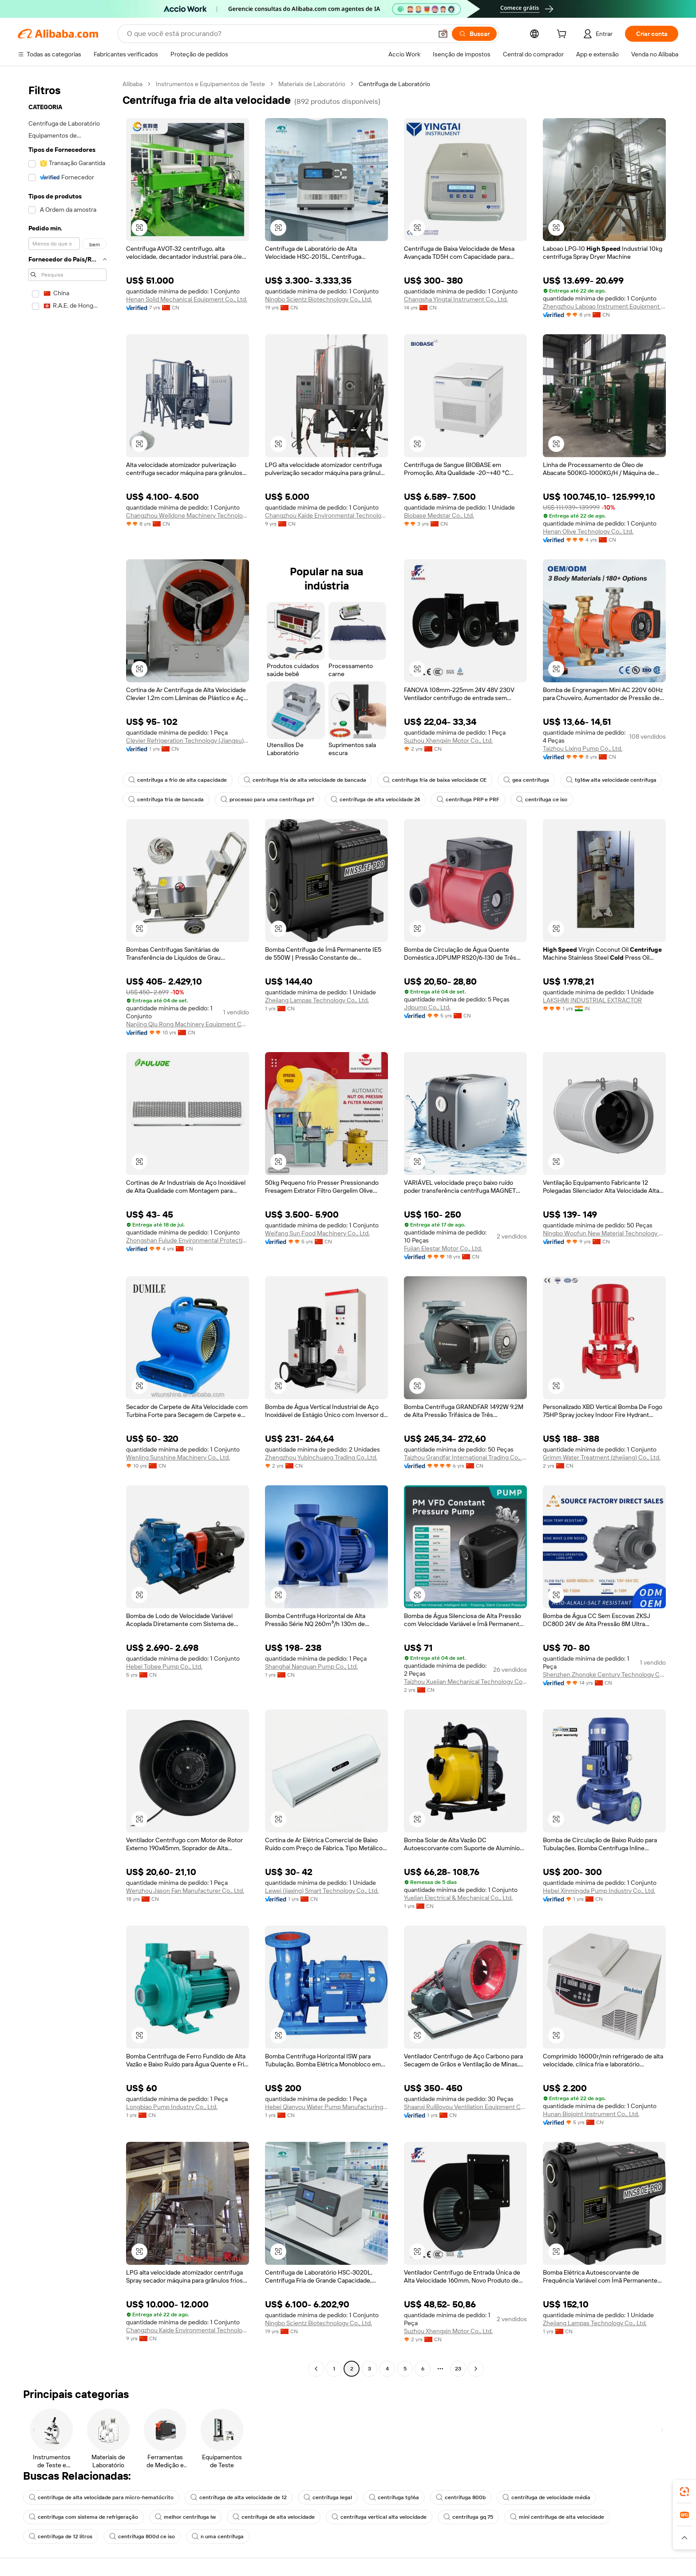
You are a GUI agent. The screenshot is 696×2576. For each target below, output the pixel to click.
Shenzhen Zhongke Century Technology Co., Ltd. (604, 1674)
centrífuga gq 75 (468, 2517)
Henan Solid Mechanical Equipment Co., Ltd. (186, 299)
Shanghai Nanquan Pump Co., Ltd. (311, 1666)
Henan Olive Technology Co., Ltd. (588, 531)
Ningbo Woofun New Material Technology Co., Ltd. (604, 1233)
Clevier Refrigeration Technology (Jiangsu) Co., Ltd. (187, 740)
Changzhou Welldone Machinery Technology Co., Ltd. (187, 515)
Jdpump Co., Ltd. (427, 1007)
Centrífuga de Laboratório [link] (394, 83)
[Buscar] (474, 34)
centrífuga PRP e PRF (468, 799)
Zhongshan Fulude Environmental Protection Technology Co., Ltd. (187, 1240)
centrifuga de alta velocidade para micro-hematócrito (101, 2497)
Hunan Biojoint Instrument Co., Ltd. (591, 2113)
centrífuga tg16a (394, 2497)
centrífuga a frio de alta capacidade (177, 779)
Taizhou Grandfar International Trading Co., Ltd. (465, 1457)
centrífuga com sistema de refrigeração (83, 2517)
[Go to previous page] (316, 2369)
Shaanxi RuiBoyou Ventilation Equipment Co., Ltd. (465, 2106)
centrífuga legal (328, 2497)
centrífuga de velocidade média (546, 2497)
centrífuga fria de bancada (166, 799)
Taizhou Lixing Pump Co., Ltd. (582, 748)
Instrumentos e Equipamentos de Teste (210, 83)
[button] (443, 33)
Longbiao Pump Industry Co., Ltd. (172, 2106)
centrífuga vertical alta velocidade (379, 2517)
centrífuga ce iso (541, 799)
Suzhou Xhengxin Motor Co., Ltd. (448, 740)
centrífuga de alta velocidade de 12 (238, 2497)
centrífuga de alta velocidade (274, 2517)
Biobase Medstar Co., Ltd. (439, 515)
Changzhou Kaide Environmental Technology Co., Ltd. (326, 515)
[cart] (563, 35)
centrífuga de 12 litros (60, 2536)
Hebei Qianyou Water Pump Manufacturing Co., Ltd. (326, 2106)
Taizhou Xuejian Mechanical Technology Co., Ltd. (465, 1681)
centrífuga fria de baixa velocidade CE (434, 779)
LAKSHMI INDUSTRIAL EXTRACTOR (592, 1000)
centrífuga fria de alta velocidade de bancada (305, 779)
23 (458, 2369)
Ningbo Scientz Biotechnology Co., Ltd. (318, 299)
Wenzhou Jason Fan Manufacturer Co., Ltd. (185, 1890)
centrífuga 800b (461, 2497)
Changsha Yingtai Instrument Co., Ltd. (456, 299)
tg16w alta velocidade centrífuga (611, 779)
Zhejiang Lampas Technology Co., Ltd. (317, 1000)
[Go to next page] (476, 2369)
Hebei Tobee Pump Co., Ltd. (164, 1666)
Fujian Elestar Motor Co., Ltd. (443, 1248)
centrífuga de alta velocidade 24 (375, 799)
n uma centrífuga (218, 2536)
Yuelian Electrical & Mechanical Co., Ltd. (458, 1897)
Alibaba (132, 83)
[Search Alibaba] (279, 34)
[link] (684, 2491)
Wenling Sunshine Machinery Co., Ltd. (178, 1457)
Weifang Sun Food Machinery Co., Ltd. (317, 1233)
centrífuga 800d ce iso (142, 2536)
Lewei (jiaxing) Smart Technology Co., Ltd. (322, 1890)
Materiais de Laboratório (311, 83)
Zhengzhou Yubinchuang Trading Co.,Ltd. (321, 1457)
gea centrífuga (526, 779)
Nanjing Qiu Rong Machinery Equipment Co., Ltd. (187, 1024)
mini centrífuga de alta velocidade (557, 2517)
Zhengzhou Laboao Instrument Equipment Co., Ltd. (604, 306)
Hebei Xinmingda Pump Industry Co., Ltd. (599, 1890)
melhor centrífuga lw (185, 2517)
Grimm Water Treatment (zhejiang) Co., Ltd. (601, 1457)
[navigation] (67, 1227)
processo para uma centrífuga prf (267, 799)
